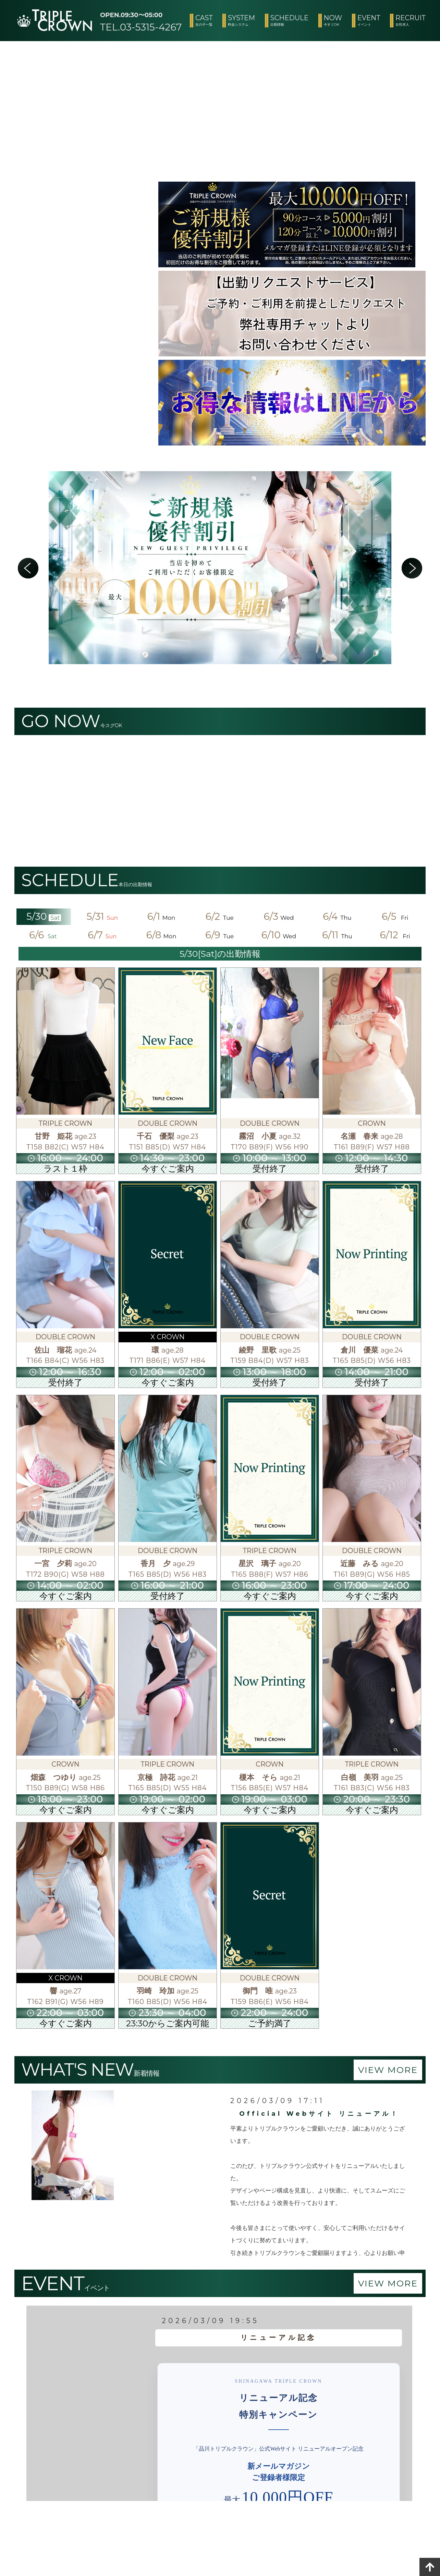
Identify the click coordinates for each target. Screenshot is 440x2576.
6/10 (278, 935)
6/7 (102, 935)
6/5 (396, 916)
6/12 (396, 935)
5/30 (43, 916)
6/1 (161, 916)
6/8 (161, 935)
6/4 (337, 916)
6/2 (220, 916)
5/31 (103, 916)
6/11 (337, 935)
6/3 (279, 916)
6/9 (220, 935)
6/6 (43, 935)
